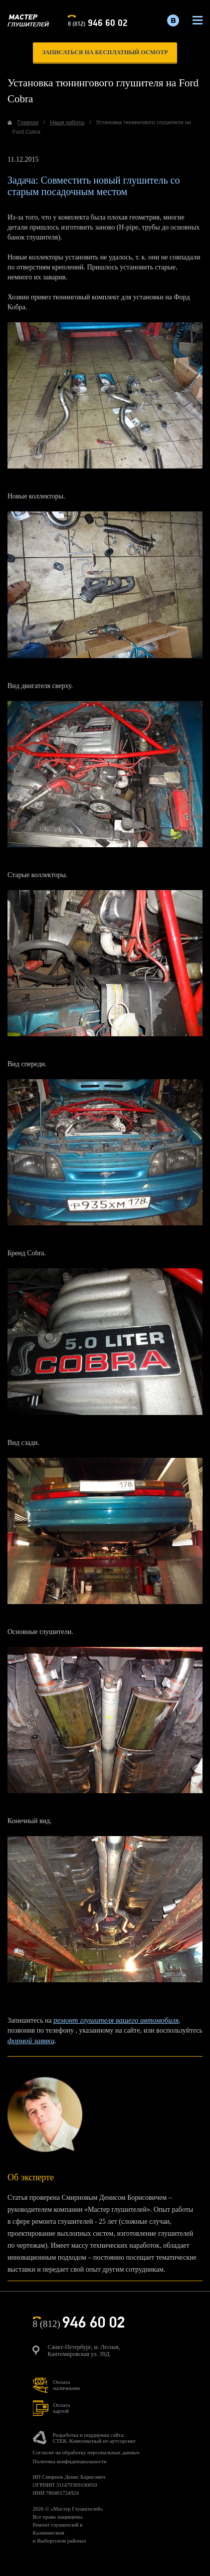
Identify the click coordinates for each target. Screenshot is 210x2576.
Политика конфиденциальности (70, 2461)
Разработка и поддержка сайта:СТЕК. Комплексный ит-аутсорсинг (94, 2438)
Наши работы (67, 122)
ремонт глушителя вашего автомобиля (116, 2020)
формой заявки (30, 2041)
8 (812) (98, 22)
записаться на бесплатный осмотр (105, 52)
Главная (27, 122)
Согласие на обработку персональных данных (86, 2452)
